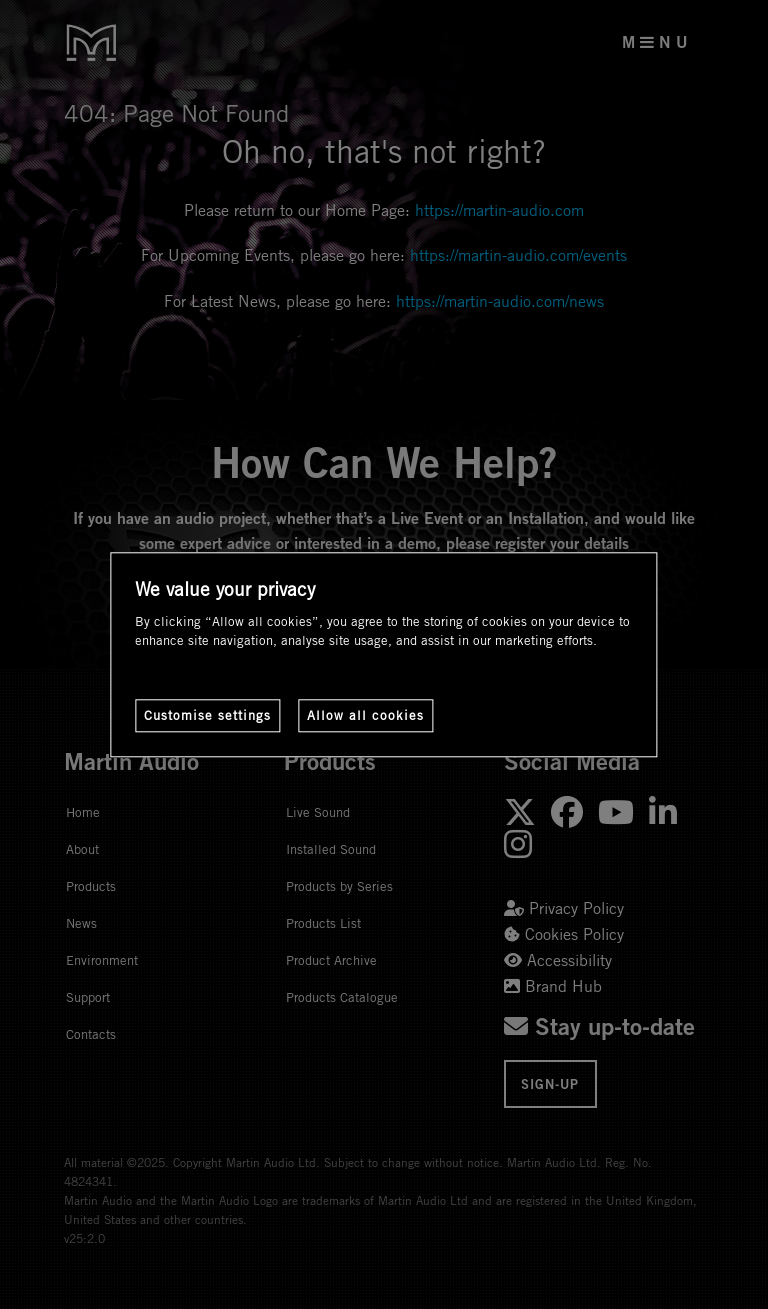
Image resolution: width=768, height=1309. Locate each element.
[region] (383, 654)
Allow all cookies (365, 715)
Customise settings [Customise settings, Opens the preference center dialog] (207, 715)
